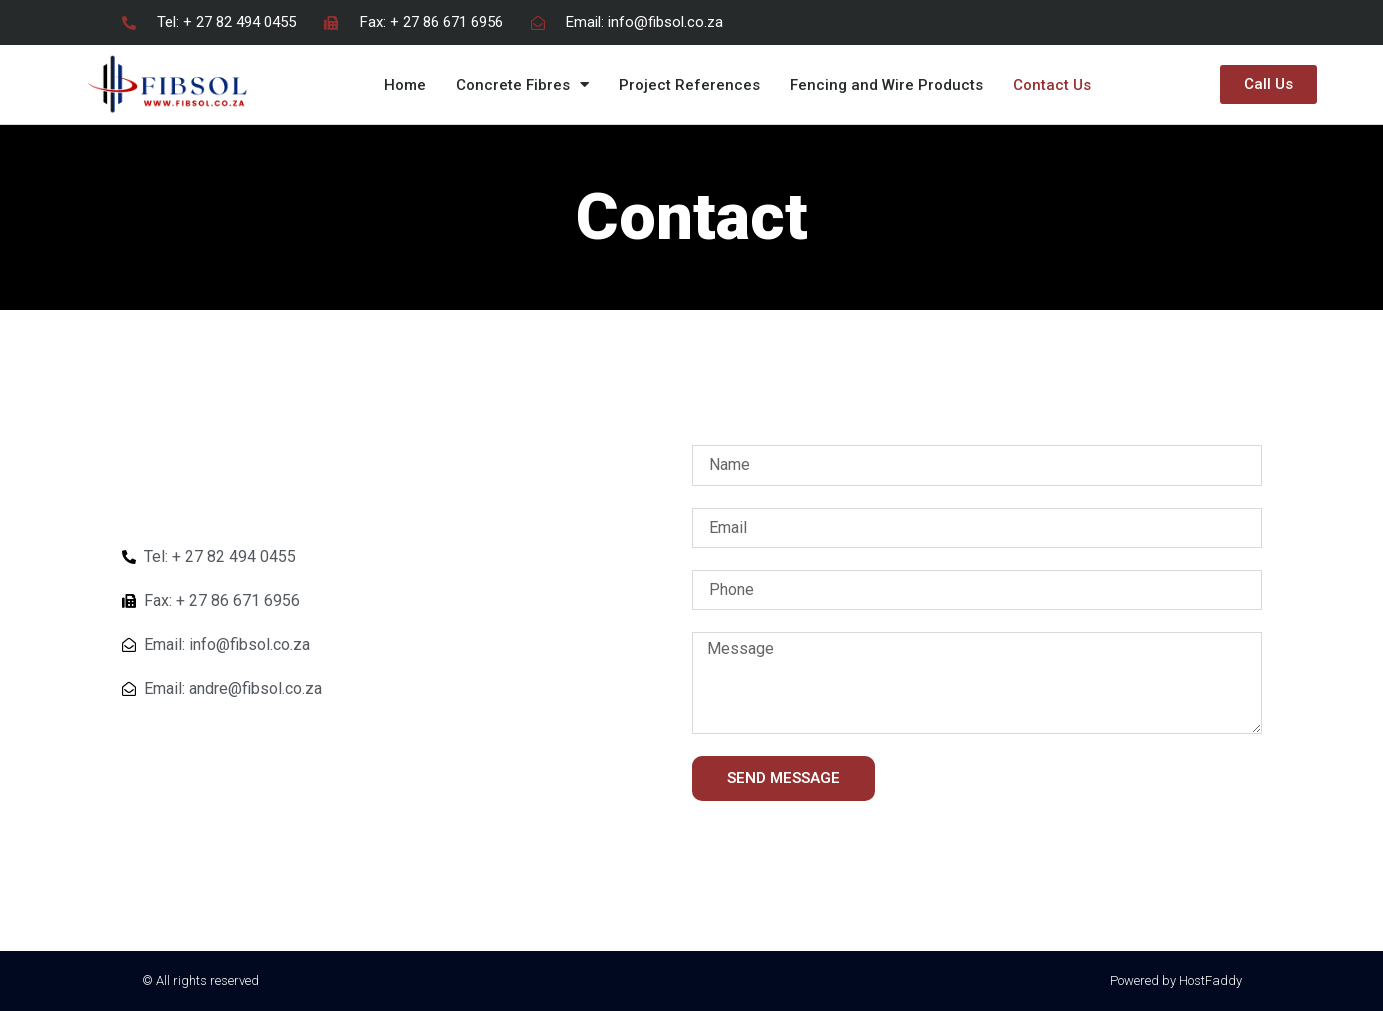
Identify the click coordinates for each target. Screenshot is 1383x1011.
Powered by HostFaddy (1176, 980)
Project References (689, 85)
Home (405, 85)
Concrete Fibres (522, 84)
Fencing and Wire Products (886, 85)
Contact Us (1052, 85)
